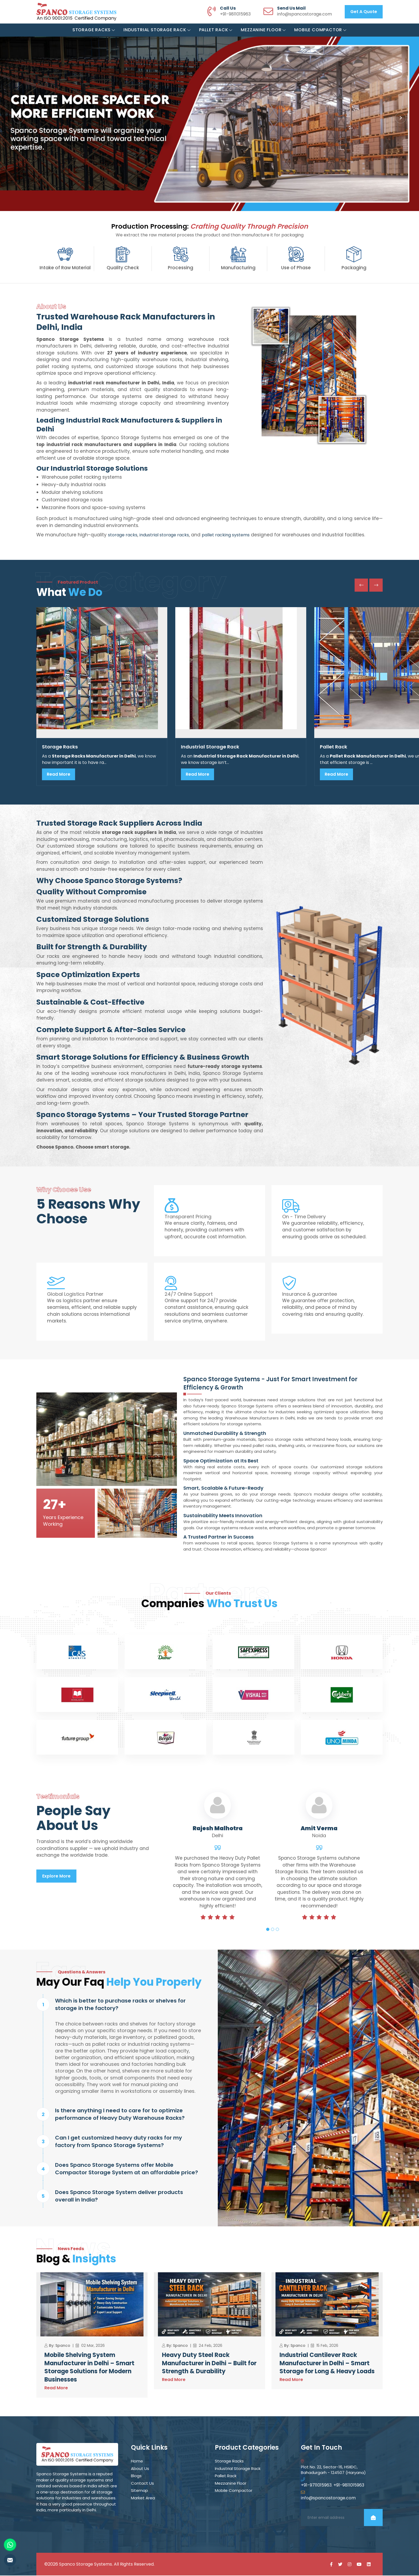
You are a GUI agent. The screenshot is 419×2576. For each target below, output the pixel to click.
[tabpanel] (217, 1867)
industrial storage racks (164, 535)
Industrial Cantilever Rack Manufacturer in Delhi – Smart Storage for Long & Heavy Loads (327, 2363)
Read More (58, 774)
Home (137, 2461)
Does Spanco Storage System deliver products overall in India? (119, 2196)
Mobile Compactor (320, 30)
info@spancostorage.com (304, 14)
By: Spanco (59, 2346)
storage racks (122, 535)
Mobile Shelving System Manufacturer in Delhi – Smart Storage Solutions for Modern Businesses (89, 2367)
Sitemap (139, 2491)
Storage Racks (93, 30)
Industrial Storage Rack (157, 30)
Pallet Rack (216, 30)
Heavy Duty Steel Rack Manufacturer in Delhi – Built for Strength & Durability (209, 2363)
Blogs (136, 2476)
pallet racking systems (226, 535)
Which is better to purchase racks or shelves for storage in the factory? (120, 2004)
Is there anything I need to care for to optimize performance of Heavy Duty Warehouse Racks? (120, 2114)
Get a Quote (363, 12)
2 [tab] (272, 1929)
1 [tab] (267, 1929)
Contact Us (142, 2483)
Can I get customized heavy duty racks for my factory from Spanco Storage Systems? (118, 2141)
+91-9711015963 (316, 2486)
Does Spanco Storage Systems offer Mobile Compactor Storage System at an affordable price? (126, 2169)
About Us (140, 2469)
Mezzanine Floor (263, 30)
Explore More (56, 1876)
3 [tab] (277, 1929)
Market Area (143, 2498)
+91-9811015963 (235, 14)
